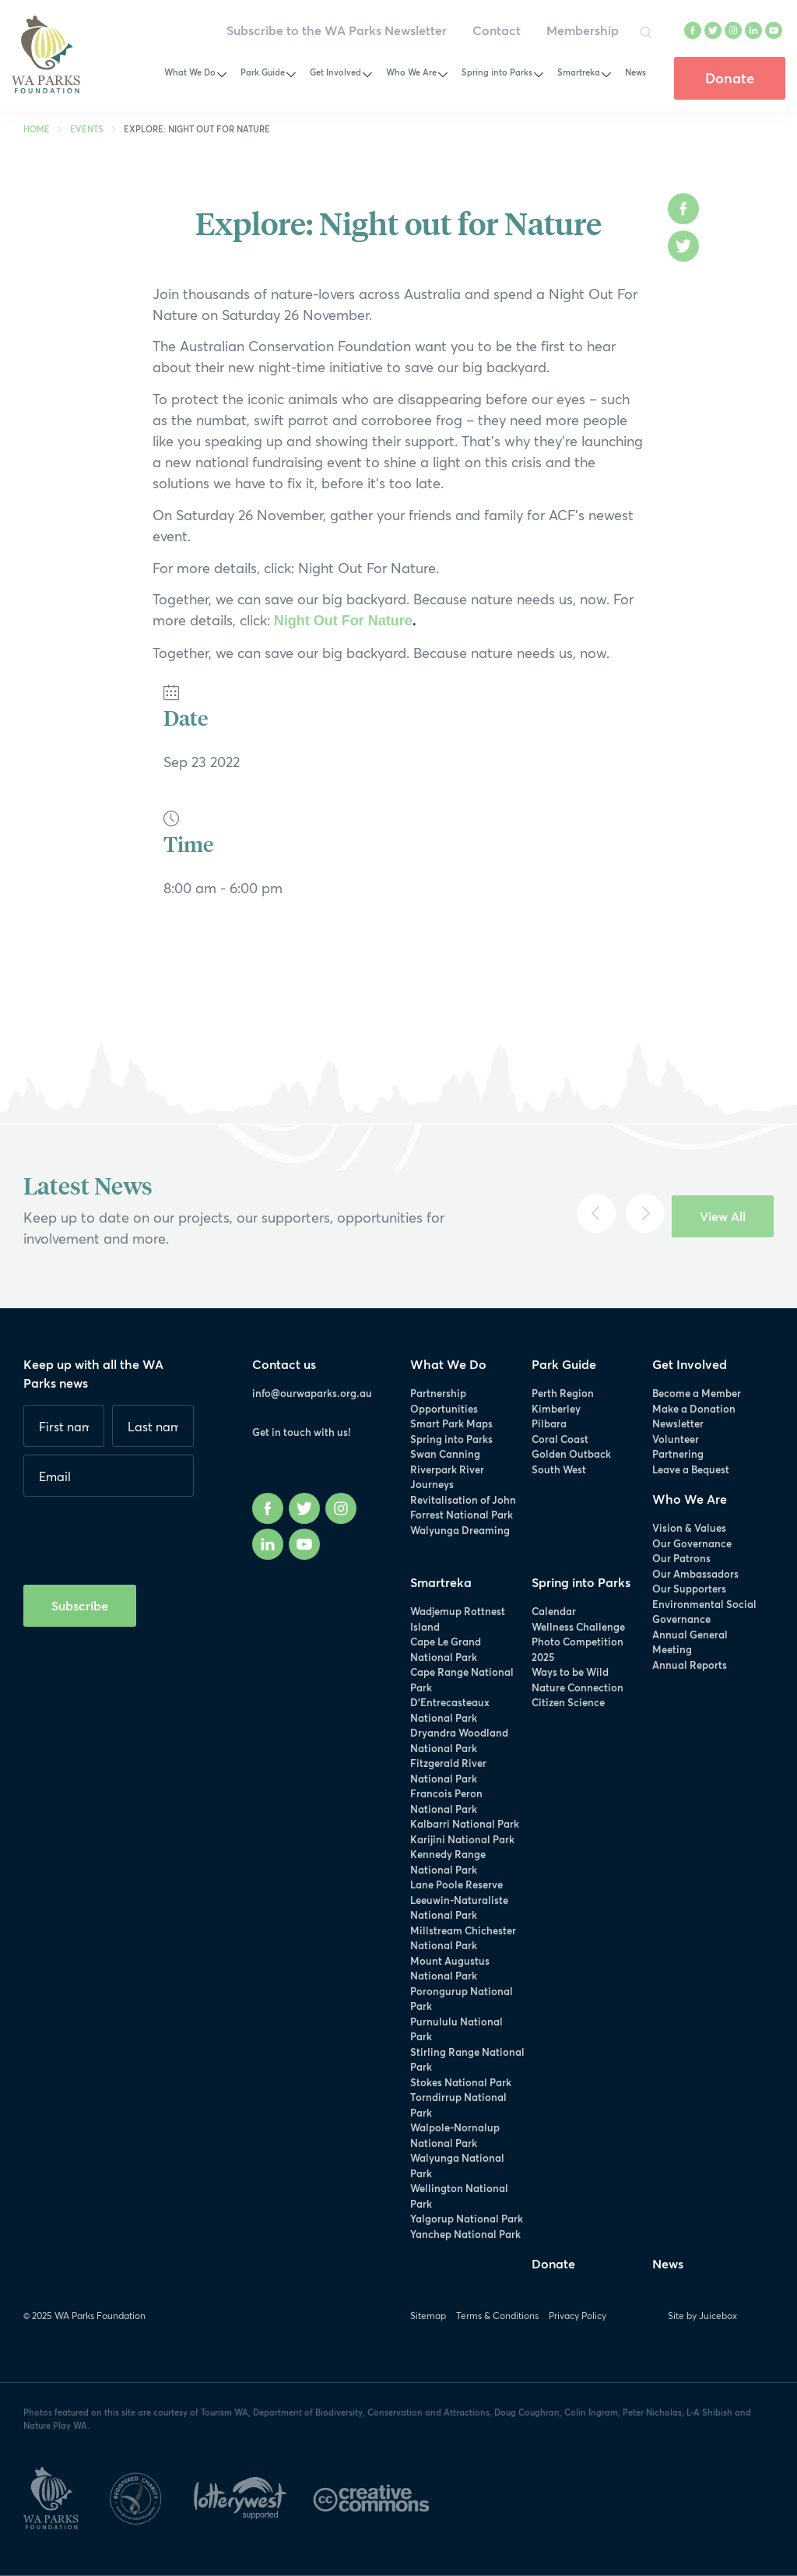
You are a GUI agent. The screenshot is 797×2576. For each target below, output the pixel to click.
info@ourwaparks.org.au (312, 1393)
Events (87, 129)
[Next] (645, 1213)
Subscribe (79, 1605)
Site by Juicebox (702, 2315)
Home (36, 129)
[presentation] (141, 1534)
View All (723, 1216)
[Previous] (596, 1213)
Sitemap (428, 2315)
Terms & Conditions (497, 2315)
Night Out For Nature (343, 620)
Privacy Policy (577, 2315)
